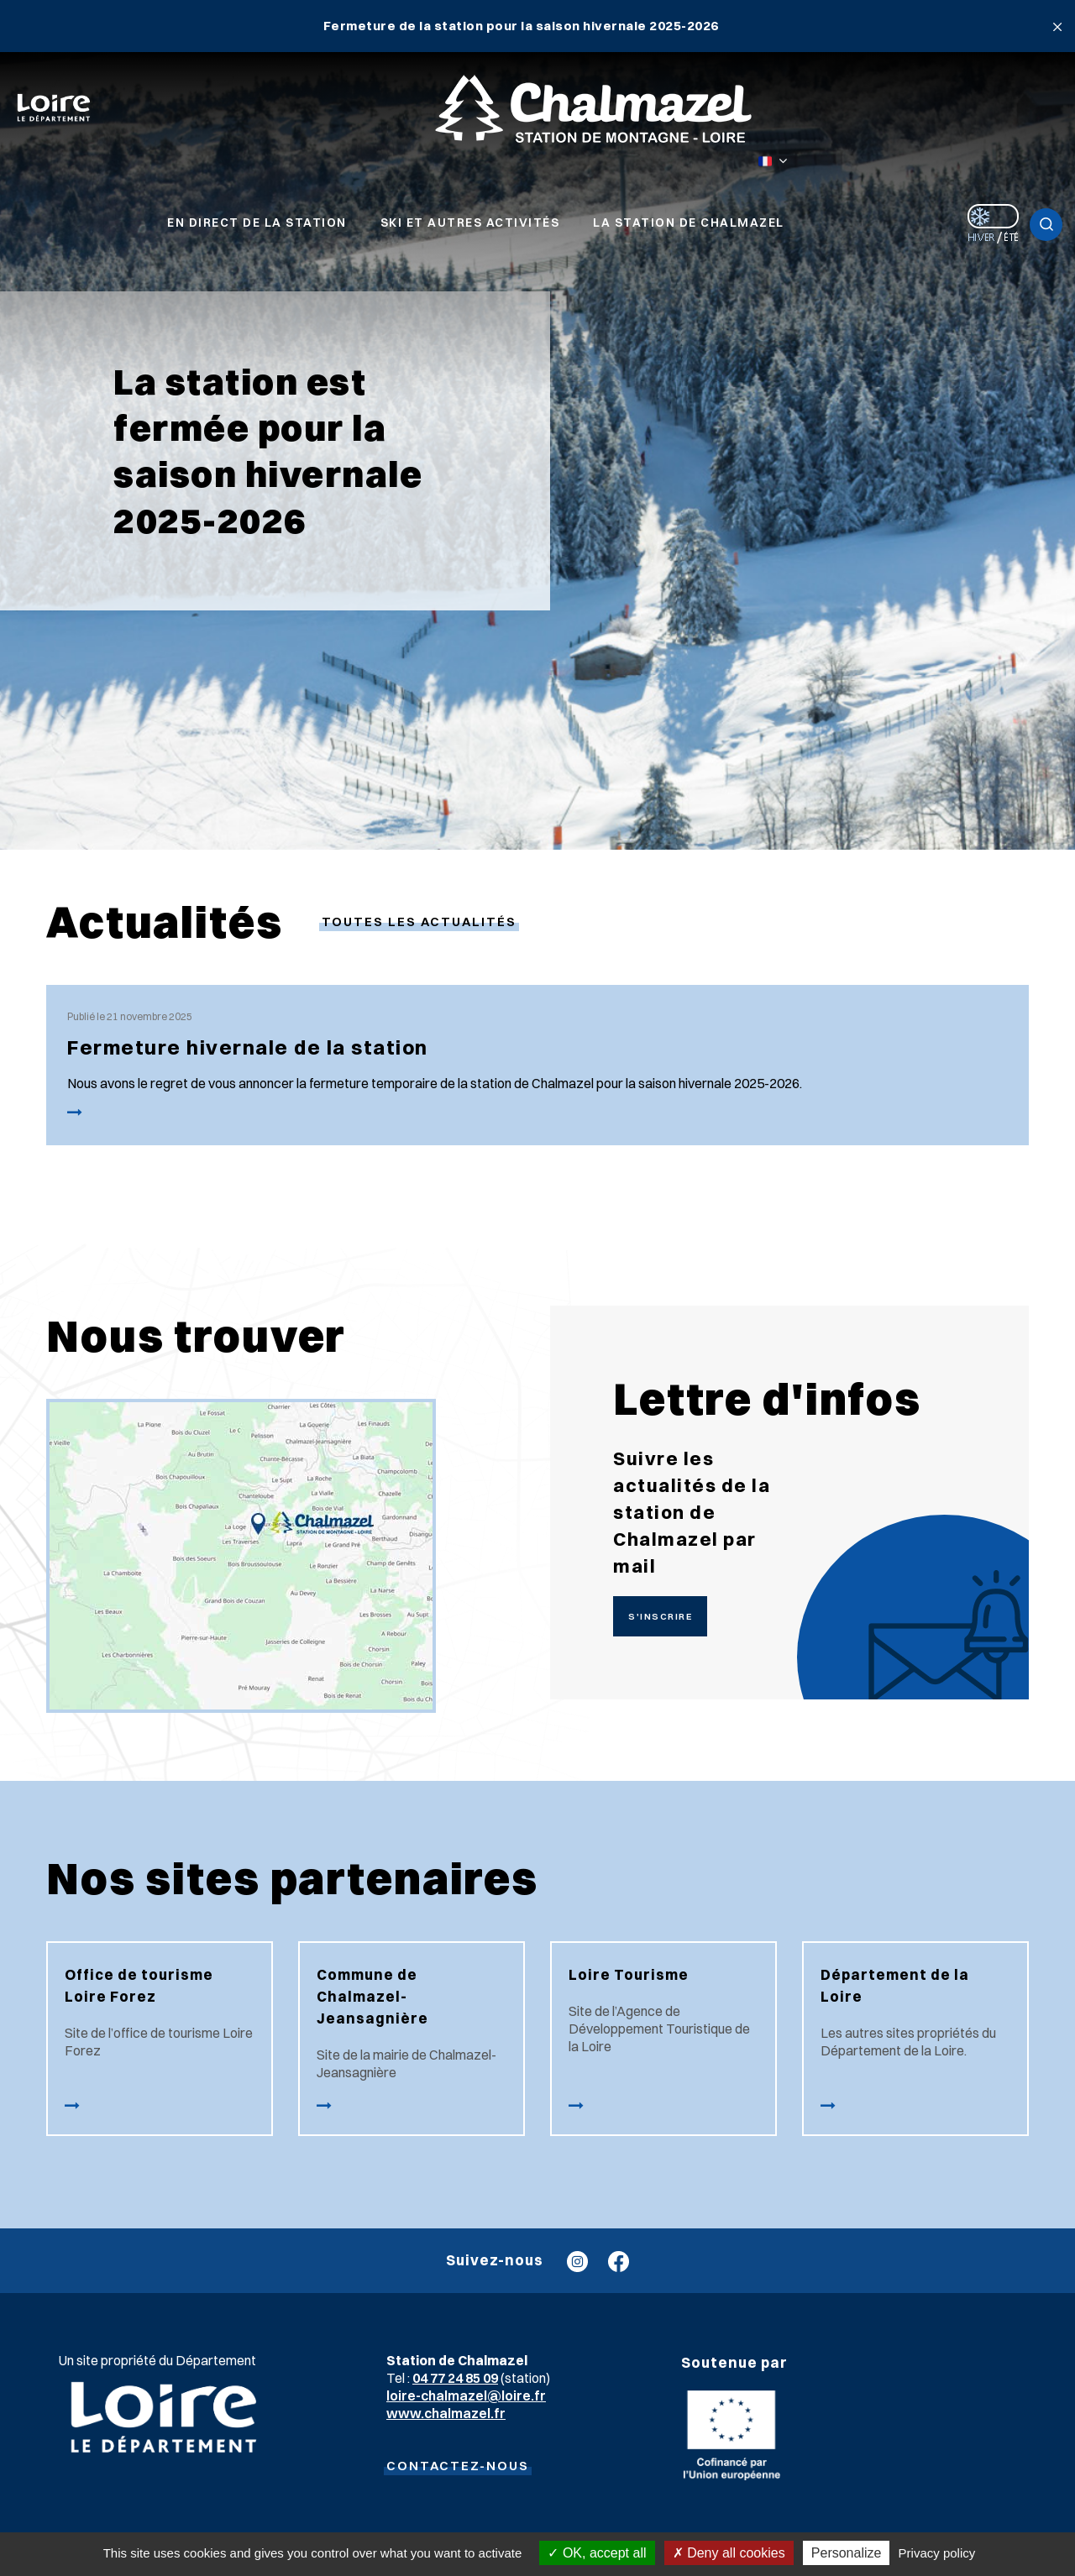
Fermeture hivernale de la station (247, 1047)
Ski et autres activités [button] (470, 222)
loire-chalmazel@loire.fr (466, 2395)
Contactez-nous (457, 2466)
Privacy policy (937, 2553)
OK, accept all (597, 2553)
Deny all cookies (729, 2553)
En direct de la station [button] (257, 222)
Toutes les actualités (419, 921)
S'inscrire (660, 1616)
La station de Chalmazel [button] (688, 222)
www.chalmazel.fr (446, 2413)
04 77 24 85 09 (455, 2377)
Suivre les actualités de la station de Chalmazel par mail (691, 1512)
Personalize (846, 2553)
